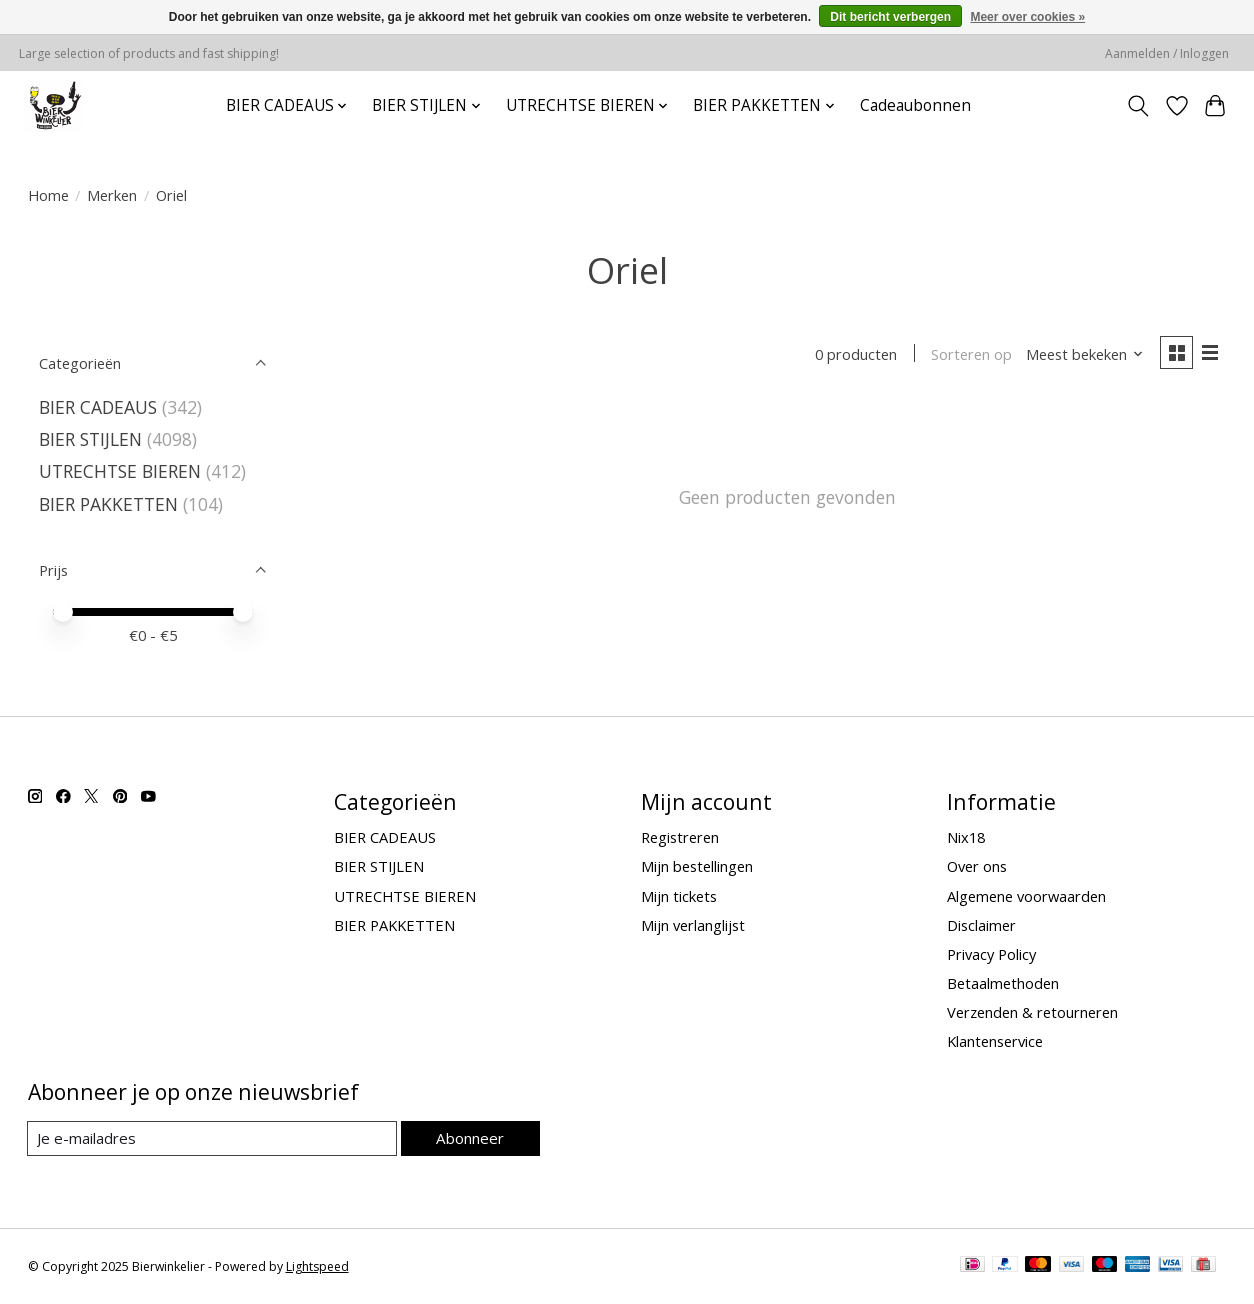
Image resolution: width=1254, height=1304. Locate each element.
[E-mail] (212, 1139)
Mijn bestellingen (697, 866)
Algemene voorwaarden (1026, 896)
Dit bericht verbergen (890, 17)
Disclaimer (981, 925)
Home (48, 195)
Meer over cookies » (1027, 17)
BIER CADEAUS (98, 407)
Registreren (680, 837)
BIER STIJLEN (90, 439)
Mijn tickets (679, 896)
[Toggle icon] (1137, 106)
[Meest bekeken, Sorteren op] (1082, 355)
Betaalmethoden (1003, 983)
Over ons (977, 866)
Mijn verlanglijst (693, 925)
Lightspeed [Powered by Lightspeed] (317, 1266)
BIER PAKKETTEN (108, 504)
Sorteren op (969, 355)
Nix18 (966, 837)
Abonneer (470, 1138)
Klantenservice (995, 1041)
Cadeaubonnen (915, 105)
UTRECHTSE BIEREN (120, 471)
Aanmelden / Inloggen (1167, 53)
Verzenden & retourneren (1032, 1012)
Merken (112, 195)
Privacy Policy (991, 954)
